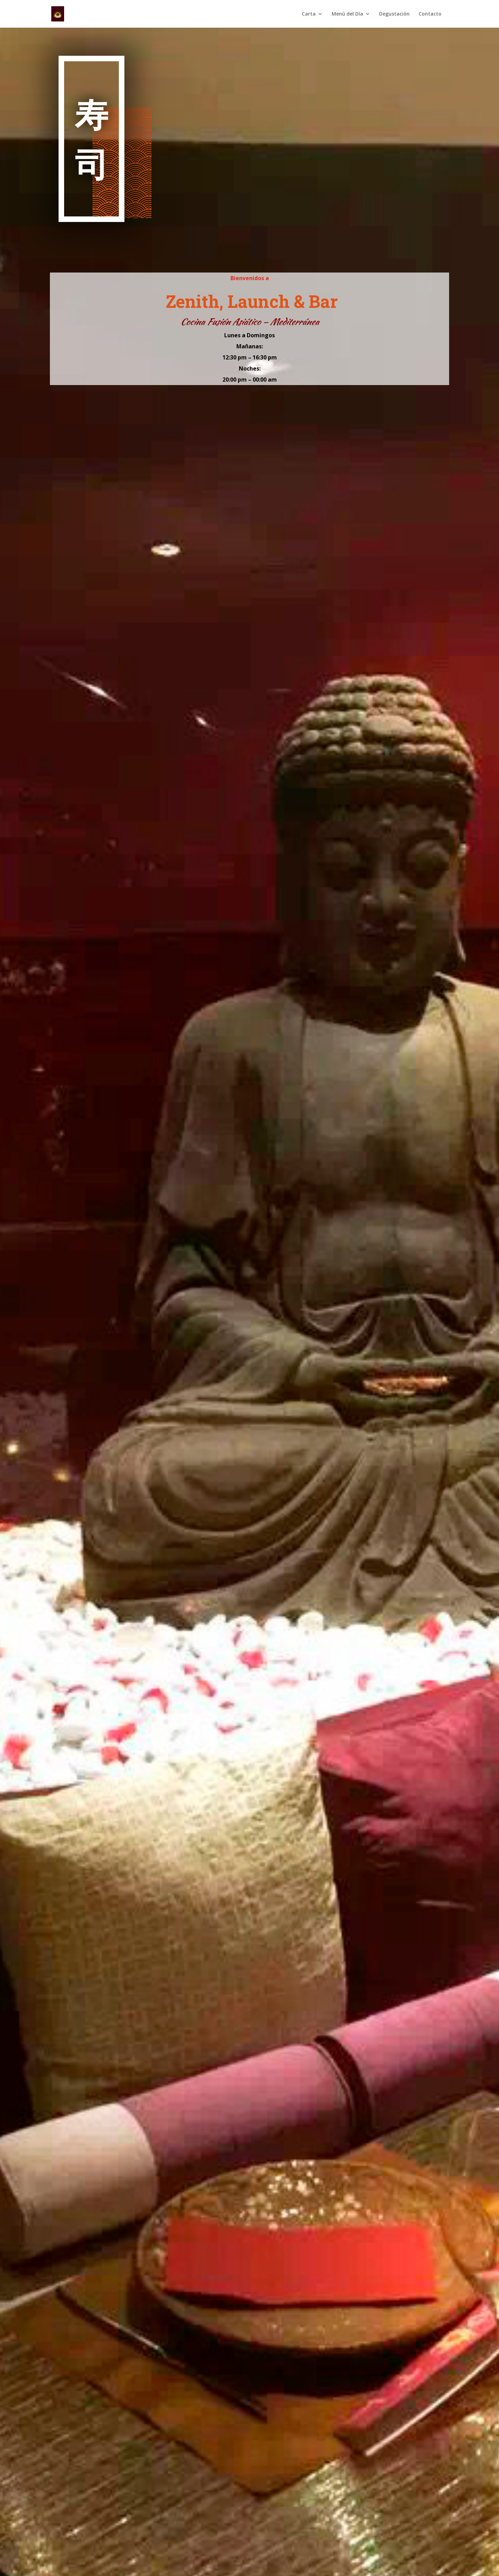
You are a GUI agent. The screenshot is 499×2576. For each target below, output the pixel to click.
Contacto (430, 14)
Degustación (394, 14)
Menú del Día (347, 14)
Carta (309, 14)
